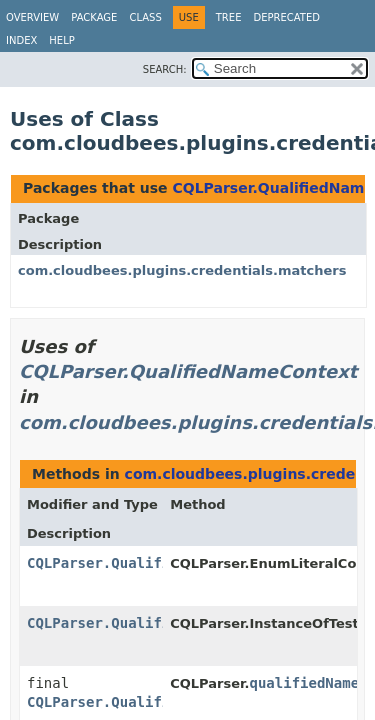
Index (21, 40)
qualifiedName (305, 683)
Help (61, 40)
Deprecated (286, 17)
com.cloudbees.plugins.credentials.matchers (182, 270)
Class (145, 17)
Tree (229, 17)
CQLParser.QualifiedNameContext (188, 371)
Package (94, 17)
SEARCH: (165, 69)
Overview (32, 17)
